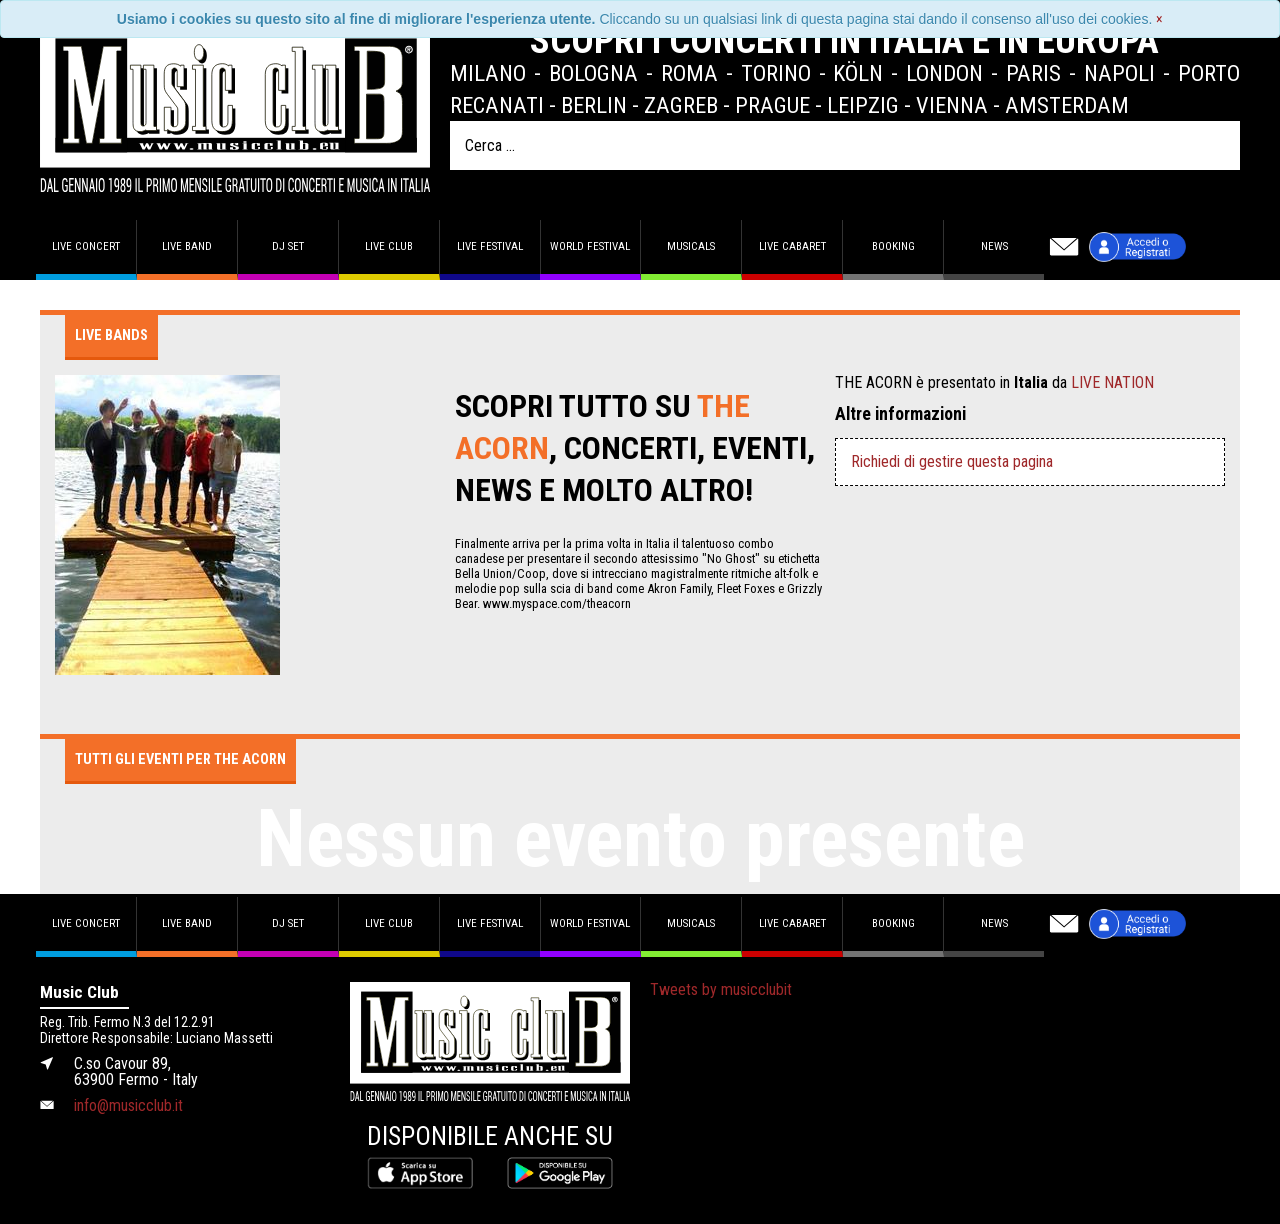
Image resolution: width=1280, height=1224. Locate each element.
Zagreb (681, 105)
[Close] (1159, 19)
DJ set (288, 246)
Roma (689, 73)
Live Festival (490, 246)
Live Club (389, 246)
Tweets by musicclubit (721, 989)
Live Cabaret (792, 246)
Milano (488, 73)
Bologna (593, 73)
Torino (776, 73)
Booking (893, 246)
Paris (1033, 73)
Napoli (1119, 73)
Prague (772, 105)
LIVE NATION (1112, 382)
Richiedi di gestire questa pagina (952, 461)
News (994, 246)
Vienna (952, 105)
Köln (858, 73)
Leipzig (863, 105)
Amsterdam (1067, 105)
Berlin (594, 105)
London (944, 73)
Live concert (86, 246)
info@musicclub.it (128, 1105)
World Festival (590, 246)
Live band (187, 246)
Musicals (691, 246)
